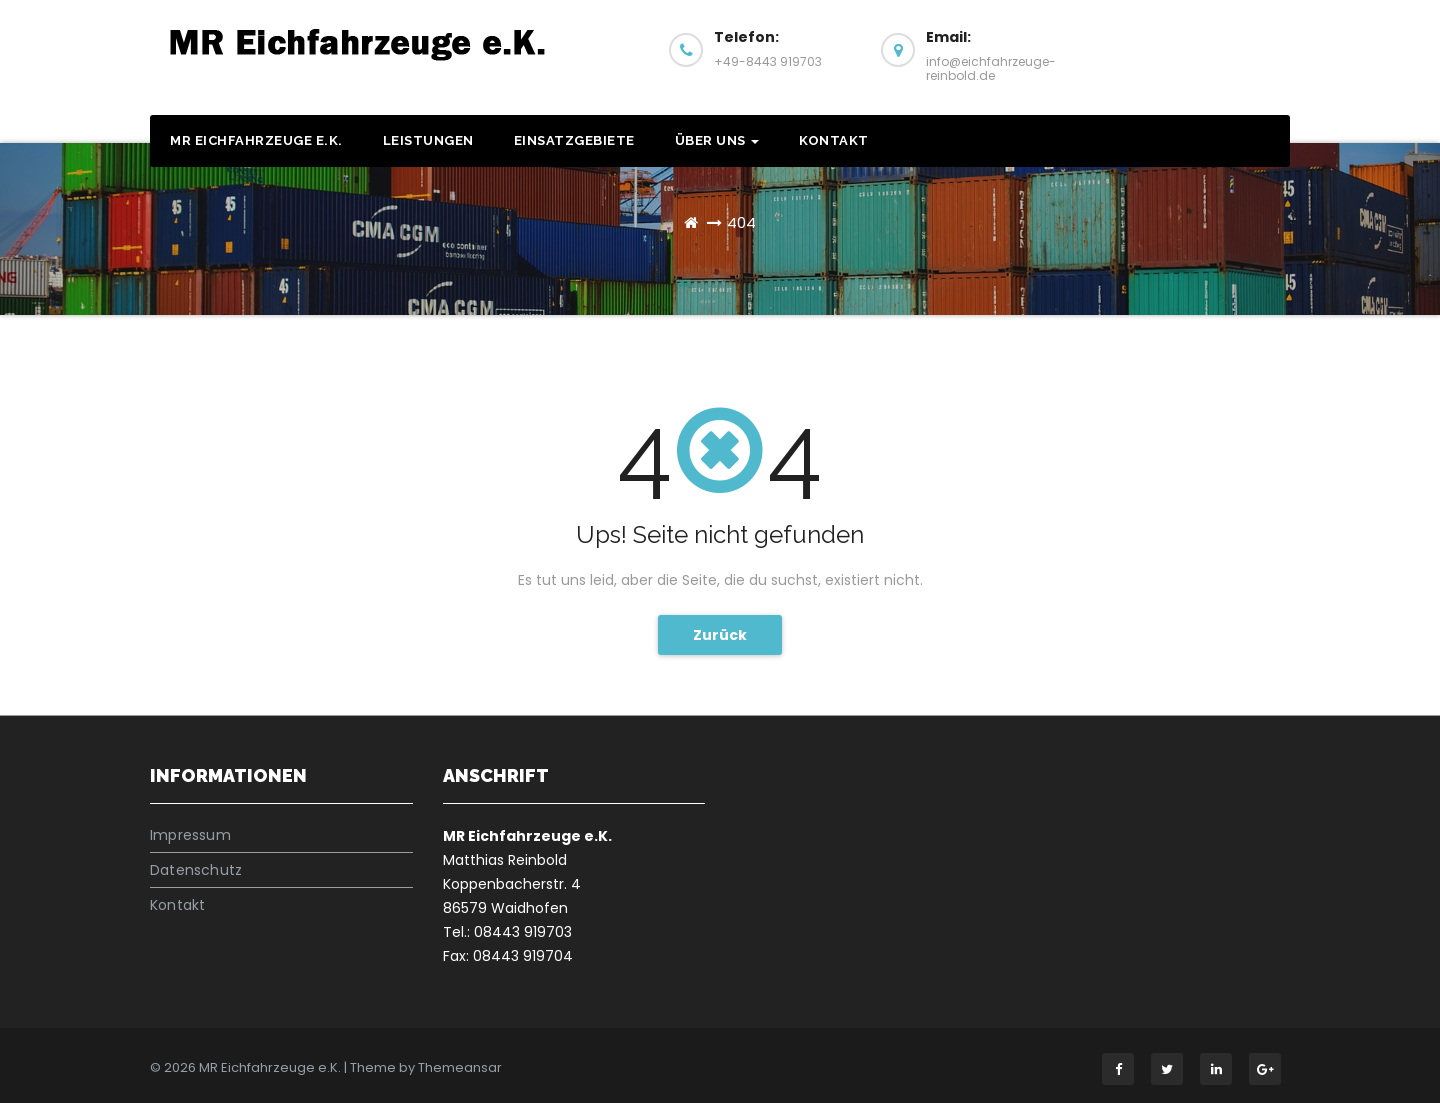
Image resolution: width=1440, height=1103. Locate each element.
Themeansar (460, 1067)
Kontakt (834, 140)
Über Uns (717, 140)
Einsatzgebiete (574, 140)
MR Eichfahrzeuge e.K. (256, 140)
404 (741, 222)
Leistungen (428, 140)
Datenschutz (196, 870)
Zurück (720, 635)
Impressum (190, 835)
